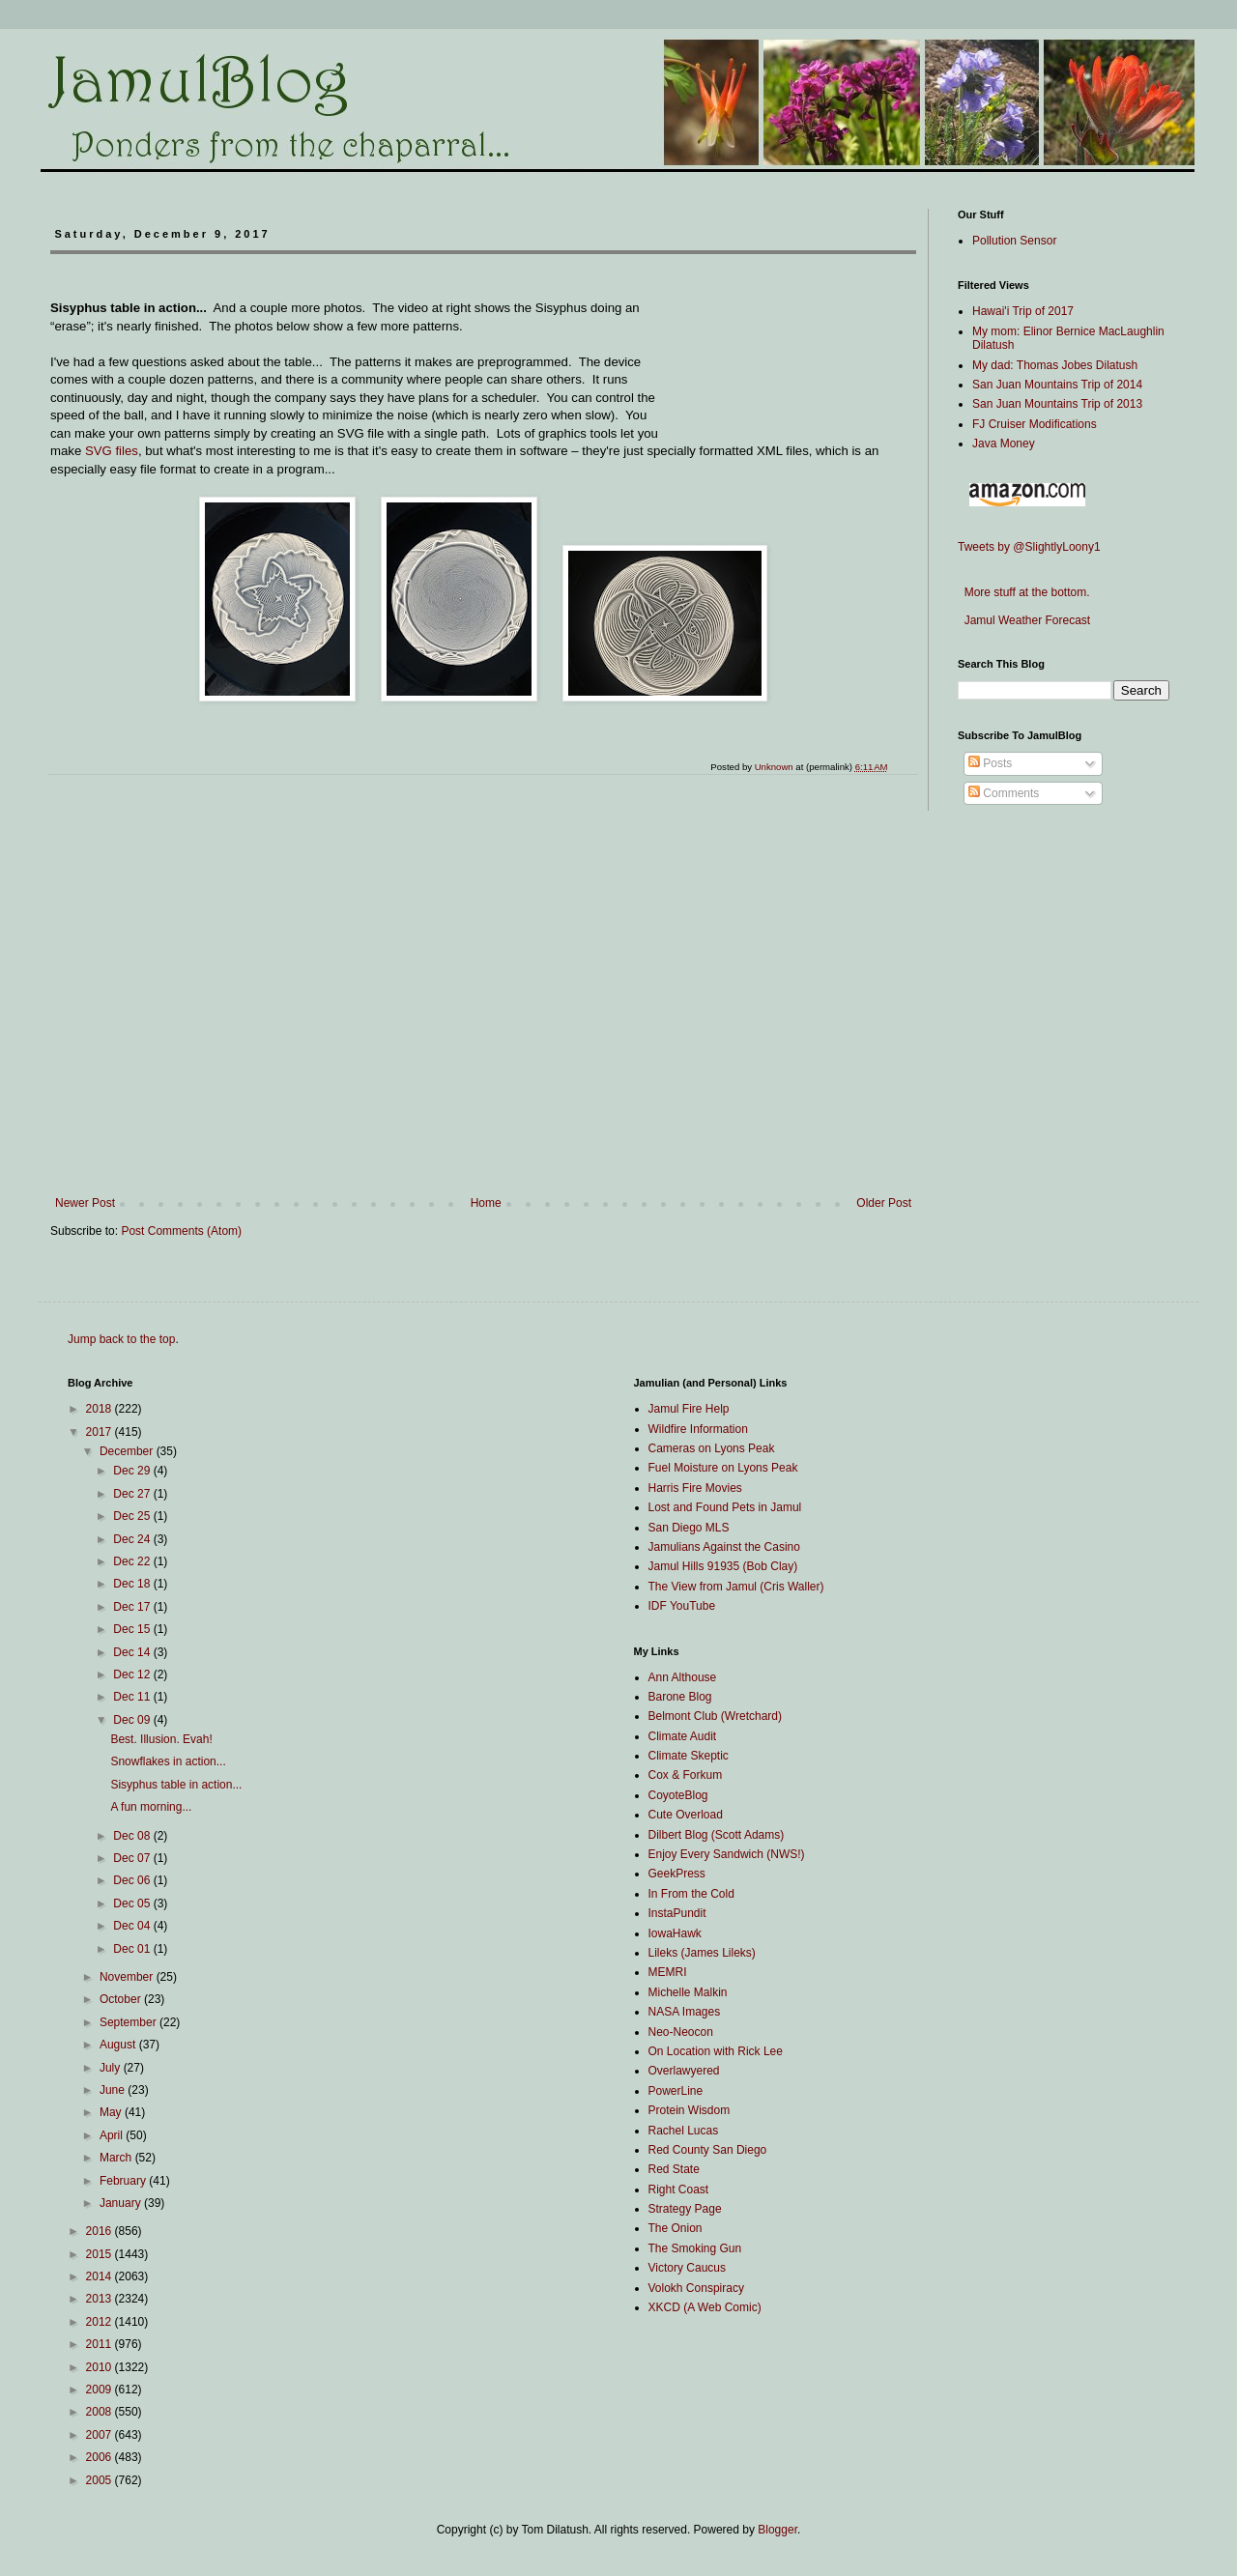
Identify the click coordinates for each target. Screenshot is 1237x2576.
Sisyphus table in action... (176, 1784)
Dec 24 (133, 1539)
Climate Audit (682, 1736)
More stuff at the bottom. (1024, 592)
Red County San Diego (707, 2150)
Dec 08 (133, 1836)
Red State (674, 2169)
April (113, 2135)
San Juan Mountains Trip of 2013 (1057, 404)
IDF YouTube (682, 1606)
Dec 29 (133, 1470)
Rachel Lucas (683, 2130)
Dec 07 (133, 1858)
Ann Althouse (682, 1677)
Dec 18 (133, 1583)
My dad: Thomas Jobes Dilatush (1054, 365)
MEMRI (667, 1972)
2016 (100, 2231)
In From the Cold (691, 1894)
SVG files (111, 451)
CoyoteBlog (678, 1795)
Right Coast (678, 2189)
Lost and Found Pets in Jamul (725, 1507)
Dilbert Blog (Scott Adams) (716, 1835)
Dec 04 (133, 1925)
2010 (100, 2367)
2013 (100, 2298)
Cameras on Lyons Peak (711, 1448)
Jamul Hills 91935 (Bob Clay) (723, 1566)
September (129, 2022)
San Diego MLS (689, 1527)
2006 (100, 2457)
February (124, 2181)
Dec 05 (133, 1903)
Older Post (883, 1203)
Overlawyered (684, 2070)
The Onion (675, 2228)
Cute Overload (685, 1814)
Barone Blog (680, 1696)
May (112, 2112)
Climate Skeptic (688, 1755)
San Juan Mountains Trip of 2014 (1057, 384)
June (114, 2090)
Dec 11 (133, 1696)
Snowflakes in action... (167, 1761)
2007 (100, 2435)
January (122, 2203)
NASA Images (684, 2011)
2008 (100, 2412)
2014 (100, 2276)
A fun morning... (150, 1807)
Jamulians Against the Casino (724, 1547)
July (112, 2068)
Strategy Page (685, 2209)
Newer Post (85, 1203)
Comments (1003, 793)
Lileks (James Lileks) (702, 1953)
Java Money (1003, 443)
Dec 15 (133, 1629)
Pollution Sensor (1014, 240)
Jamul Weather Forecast (1024, 620)
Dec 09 (133, 1720)
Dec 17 (133, 1607)
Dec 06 (133, 1880)
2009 (100, 2389)
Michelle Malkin (688, 1992)
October (122, 1999)
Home (486, 1203)
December (128, 1451)
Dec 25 (133, 1516)
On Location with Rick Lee (715, 2051)
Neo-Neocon (680, 2032)
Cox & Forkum (685, 1775)
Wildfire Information (698, 1429)
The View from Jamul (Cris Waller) (736, 1586)
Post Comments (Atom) (181, 1231)
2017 (100, 1432)
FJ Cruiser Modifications (1034, 424)
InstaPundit (677, 1913)
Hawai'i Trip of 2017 (1023, 311)
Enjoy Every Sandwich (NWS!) (726, 1854)
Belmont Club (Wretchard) (715, 1716)
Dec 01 (133, 1949)
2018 (100, 1409)
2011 (100, 2344)
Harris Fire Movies (695, 1488)
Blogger (777, 2529)
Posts (990, 763)
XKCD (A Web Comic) (705, 2307)
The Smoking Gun (695, 2248)
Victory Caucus (687, 2268)
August (119, 2044)
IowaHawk (675, 1933)
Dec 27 (133, 1494)
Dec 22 (133, 1561)
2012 (100, 2322)
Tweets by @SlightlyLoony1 (1029, 547)
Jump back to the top (121, 1339)
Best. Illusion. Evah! (161, 1739)
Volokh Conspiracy (696, 2288)
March (117, 2157)
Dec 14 (133, 1652)
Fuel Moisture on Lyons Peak (723, 1467)
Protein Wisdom (689, 2110)
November (128, 1977)
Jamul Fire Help (689, 1409)
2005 (100, 2480)
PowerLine (676, 2091)
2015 (100, 2254)
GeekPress (676, 1873)
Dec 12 (133, 1674)
